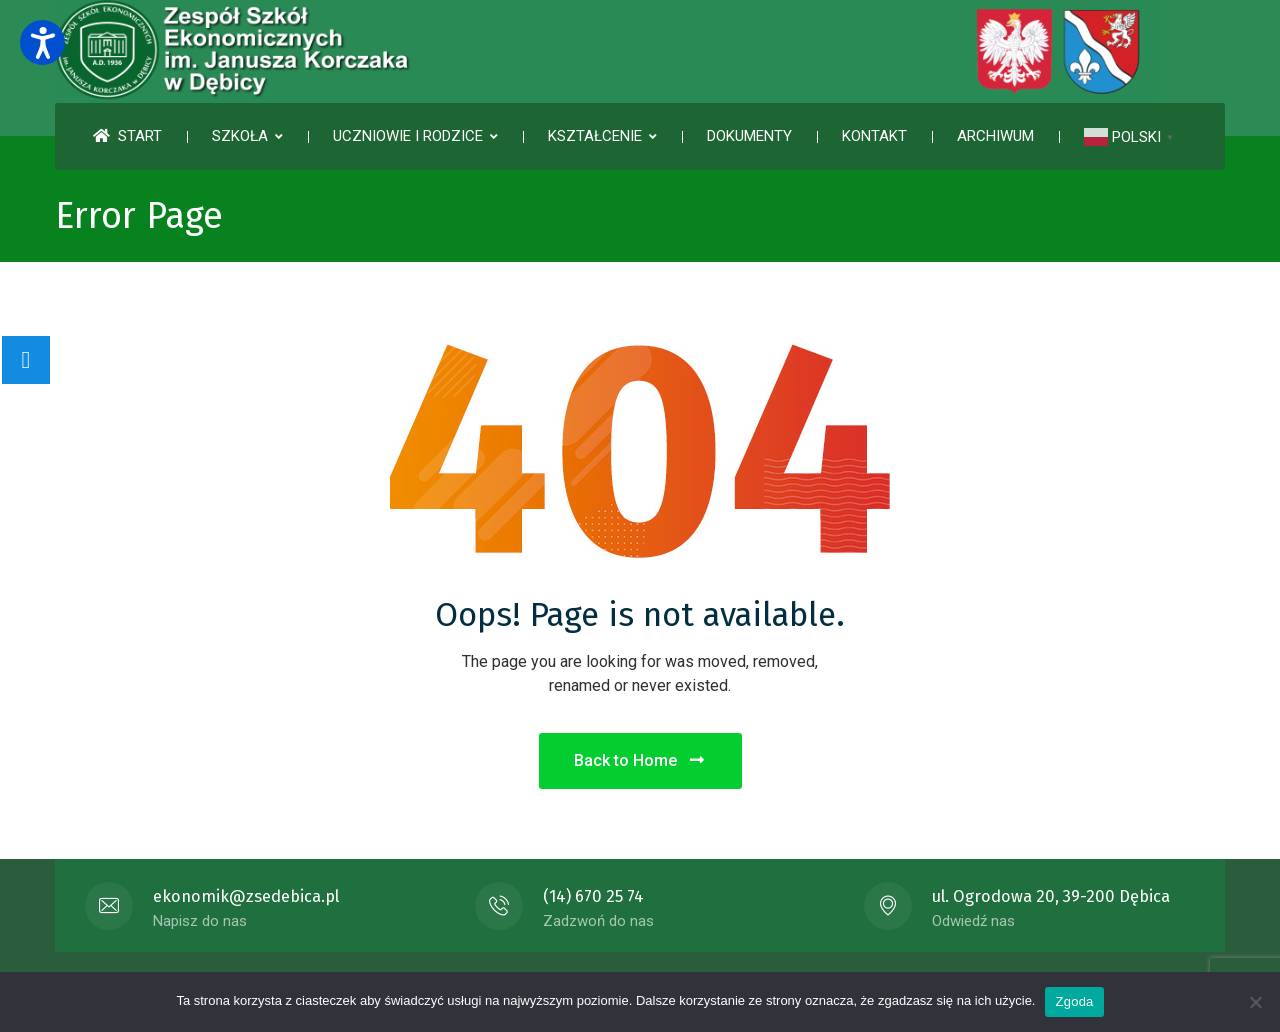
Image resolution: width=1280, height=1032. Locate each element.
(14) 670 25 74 (593, 896)
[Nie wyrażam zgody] (1255, 1002)
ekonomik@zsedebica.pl (246, 896)
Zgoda (1074, 1001)
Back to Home (640, 760)
